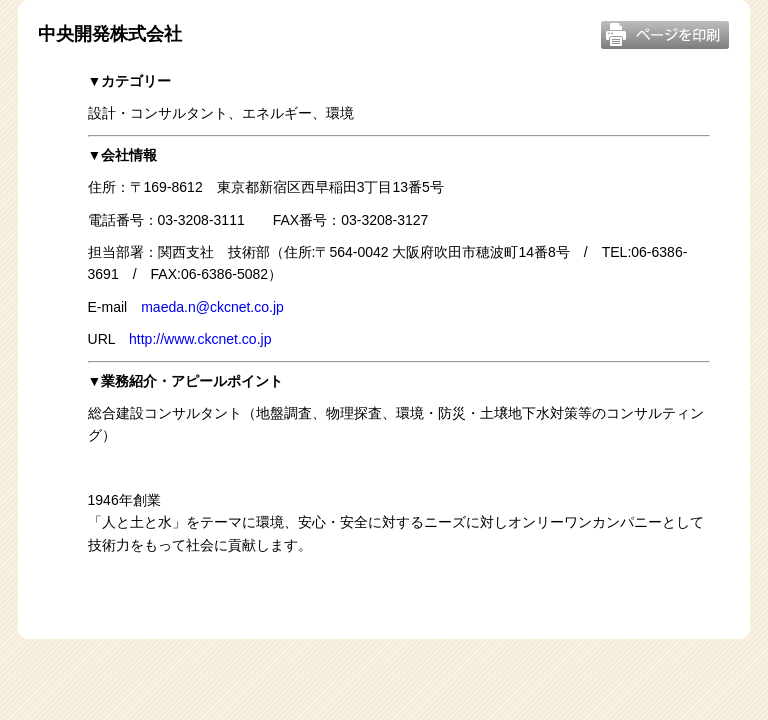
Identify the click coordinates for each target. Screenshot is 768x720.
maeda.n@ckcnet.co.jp (212, 307)
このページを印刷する (665, 35)
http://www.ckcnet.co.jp (200, 339)
